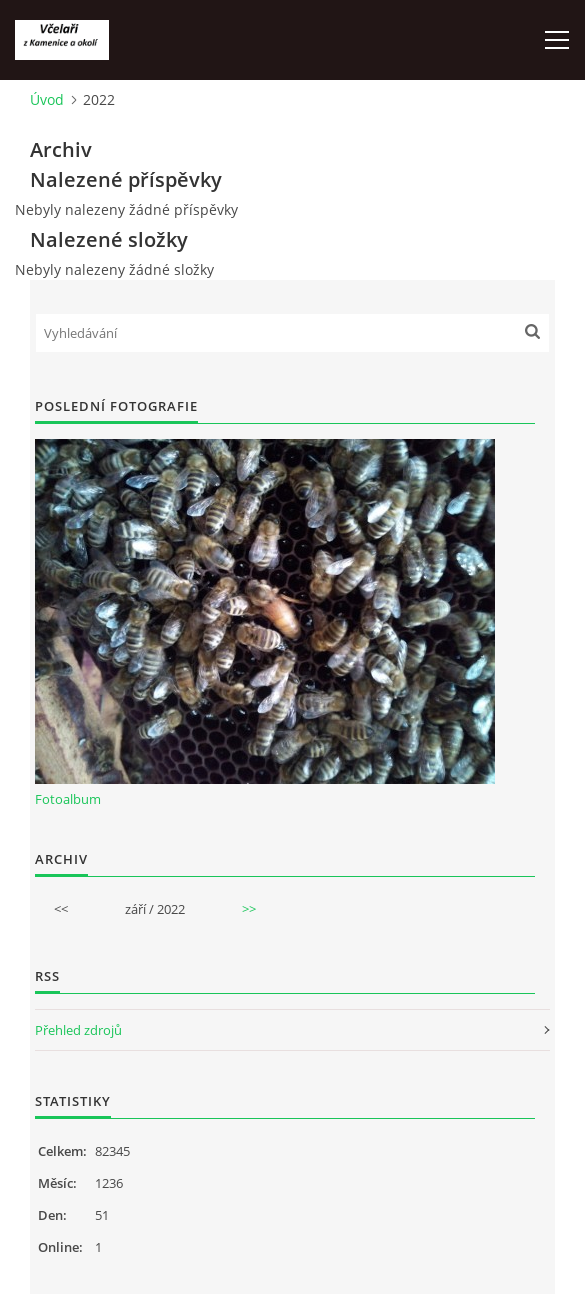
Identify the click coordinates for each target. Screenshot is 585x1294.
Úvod (47, 99)
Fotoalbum (68, 799)
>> (249, 909)
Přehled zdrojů (78, 1030)
